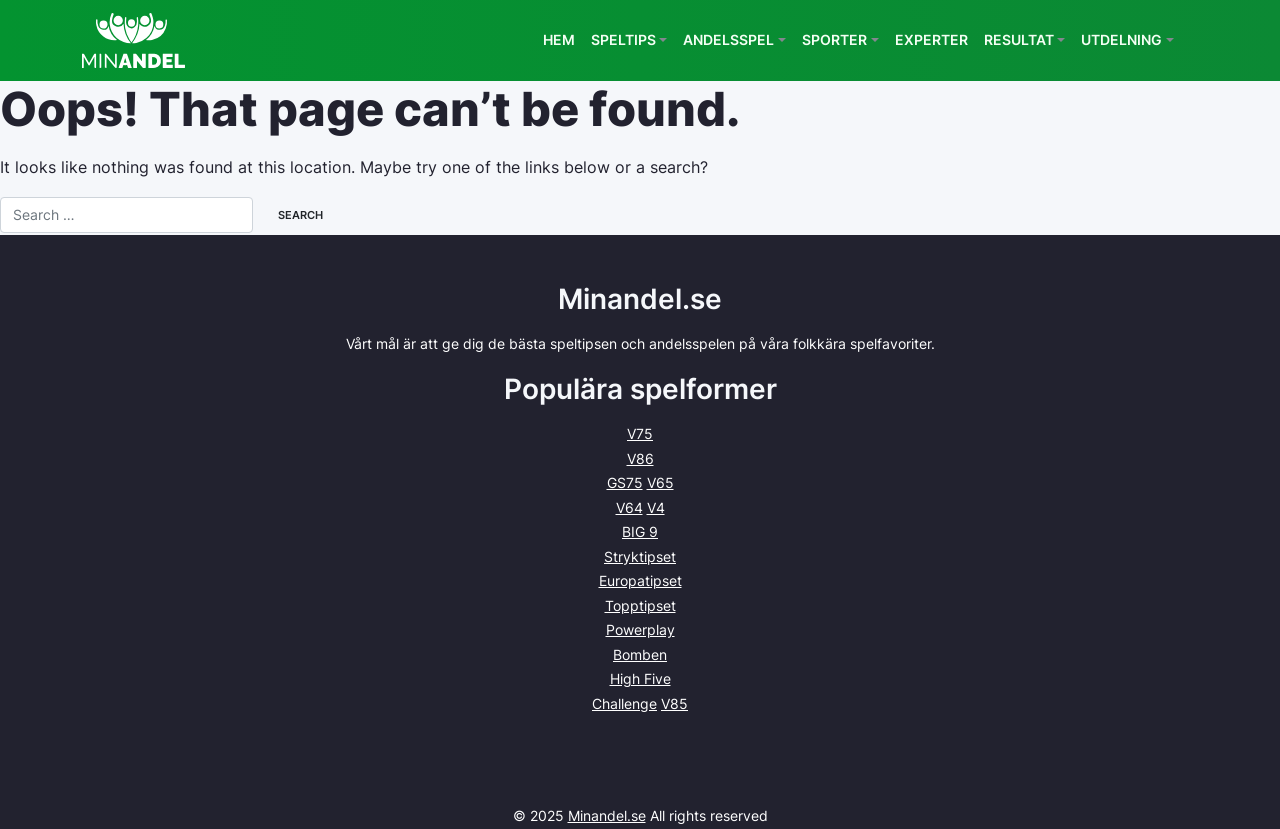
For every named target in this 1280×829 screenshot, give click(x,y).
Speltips (623, 39)
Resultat (1019, 39)
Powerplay (640, 629)
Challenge (624, 703)
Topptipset (640, 605)
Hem (559, 39)
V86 (640, 458)
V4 (656, 507)
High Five (640, 678)
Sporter (834, 39)
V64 (629, 507)
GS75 (625, 482)
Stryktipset (640, 556)
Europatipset (640, 580)
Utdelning (1121, 39)
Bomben (640, 654)
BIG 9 (640, 531)
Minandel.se (607, 815)
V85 (674, 703)
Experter (931, 39)
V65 (660, 482)
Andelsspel (728, 39)
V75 (640, 433)
